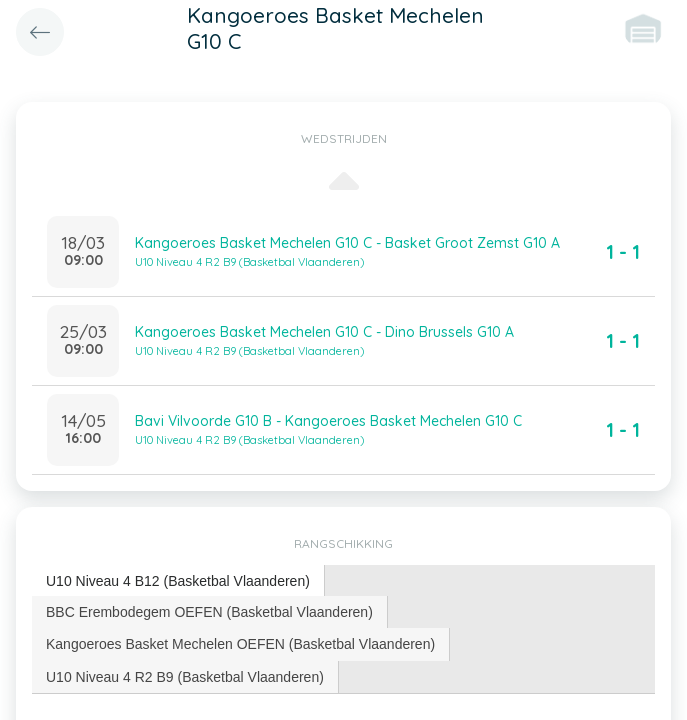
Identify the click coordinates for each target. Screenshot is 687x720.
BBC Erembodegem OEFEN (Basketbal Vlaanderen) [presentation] (209, 612)
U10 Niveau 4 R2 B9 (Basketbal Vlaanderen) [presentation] (185, 677)
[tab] (178, 581)
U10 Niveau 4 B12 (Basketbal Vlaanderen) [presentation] (178, 581)
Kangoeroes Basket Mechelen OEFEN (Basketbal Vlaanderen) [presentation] (240, 644)
